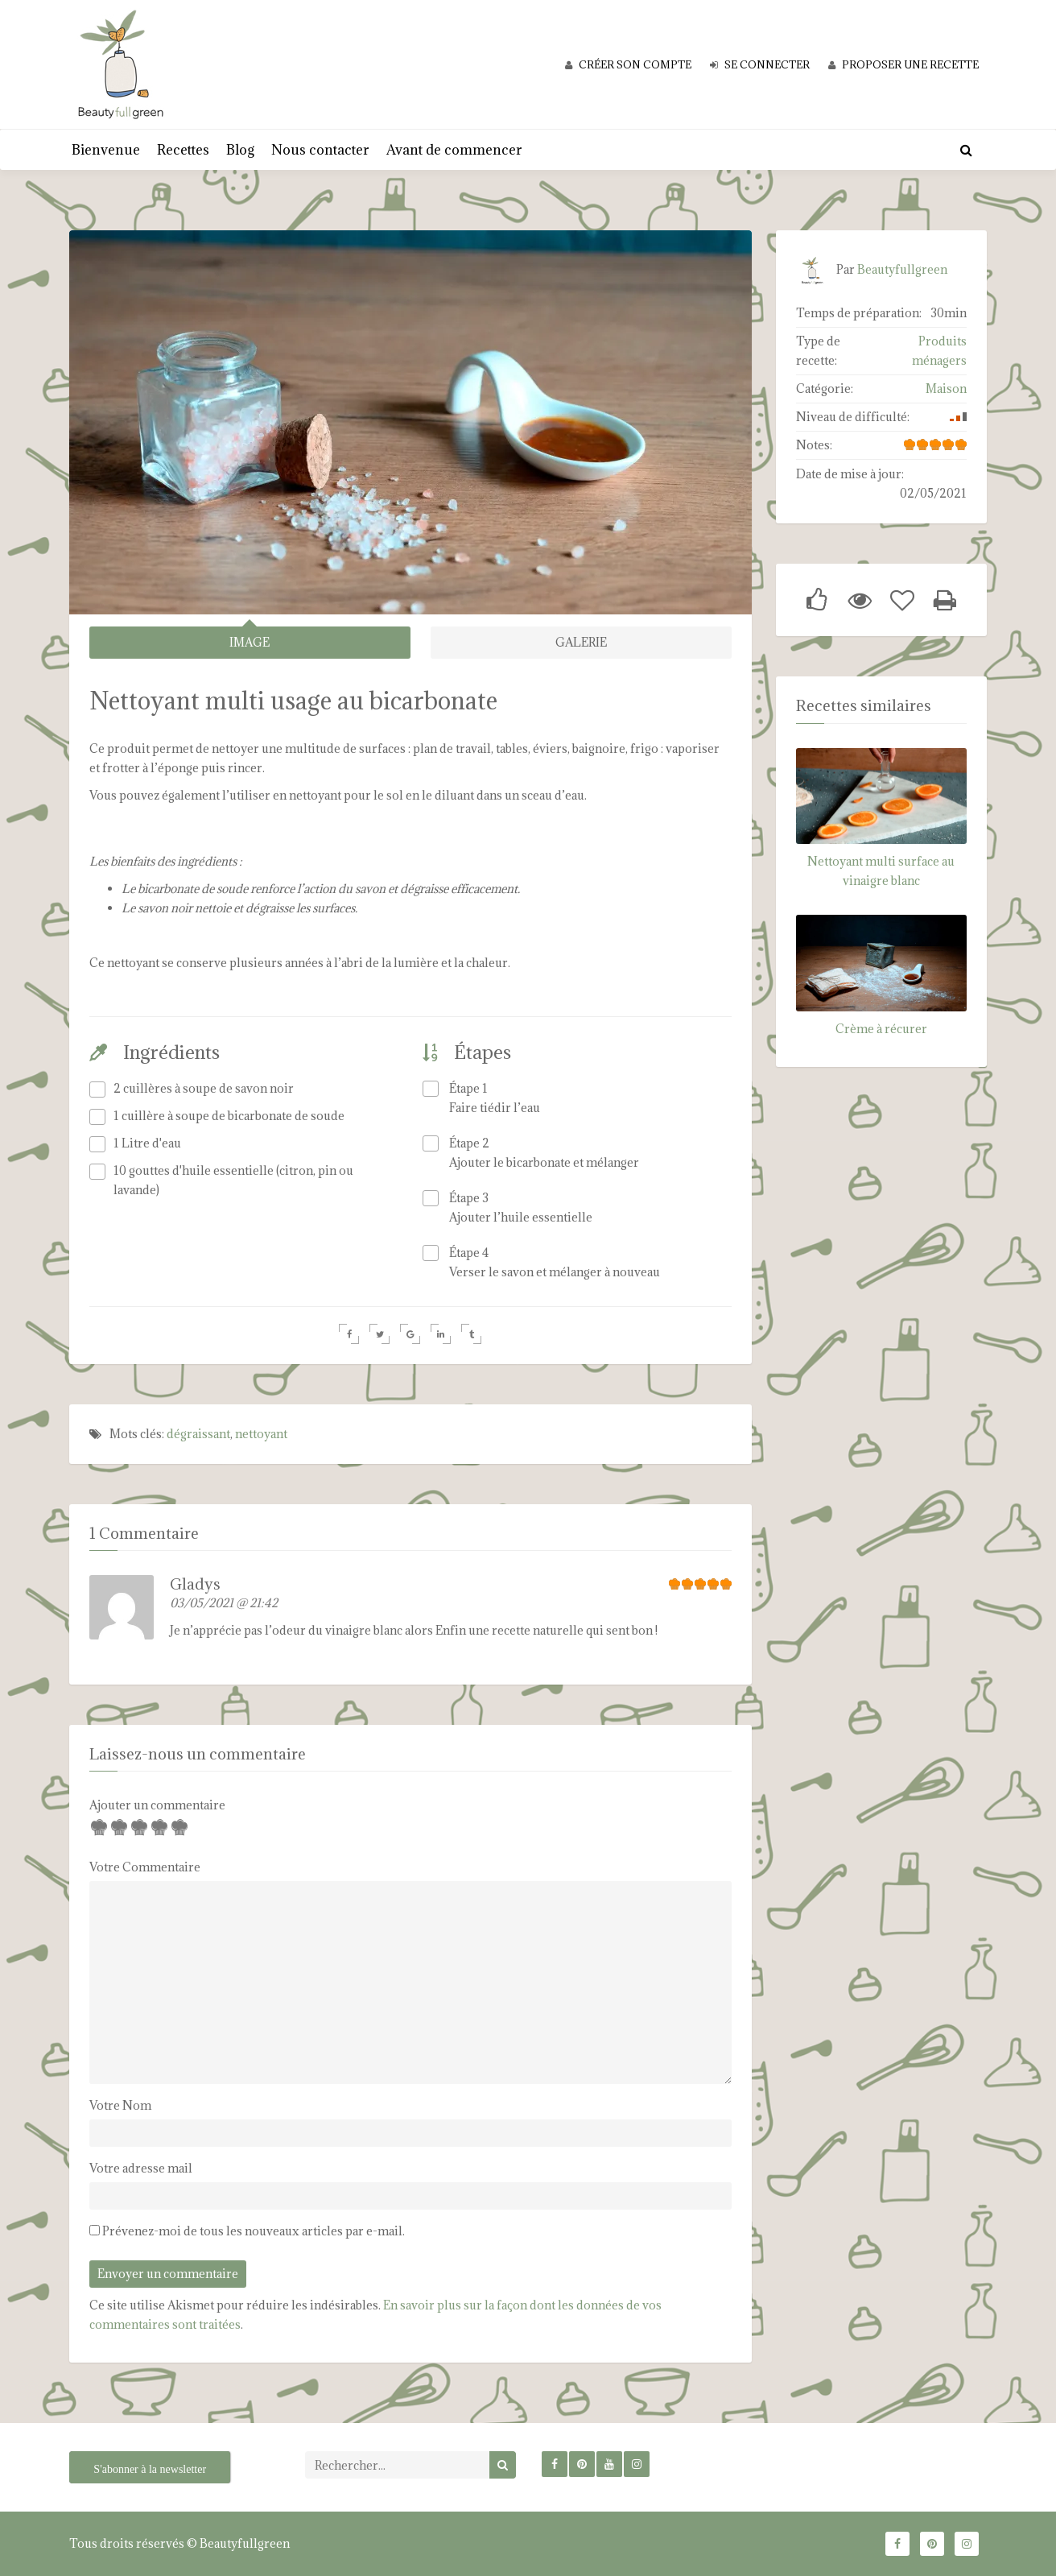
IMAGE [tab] (249, 642)
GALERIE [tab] (581, 642)
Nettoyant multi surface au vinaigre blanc (881, 871)
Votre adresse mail (140, 2168)
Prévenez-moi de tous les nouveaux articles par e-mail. (253, 2231)
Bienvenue (106, 150)
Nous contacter (320, 150)
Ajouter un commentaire (157, 1805)
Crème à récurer (881, 1028)
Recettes (183, 150)
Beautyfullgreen (902, 269)
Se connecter (760, 64)
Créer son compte (628, 64)
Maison (946, 388)
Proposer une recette (903, 64)
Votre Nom (120, 2105)
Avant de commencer (454, 150)
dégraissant (198, 1433)
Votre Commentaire (144, 1867)
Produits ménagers (939, 350)
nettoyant (261, 1433)
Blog (240, 150)
